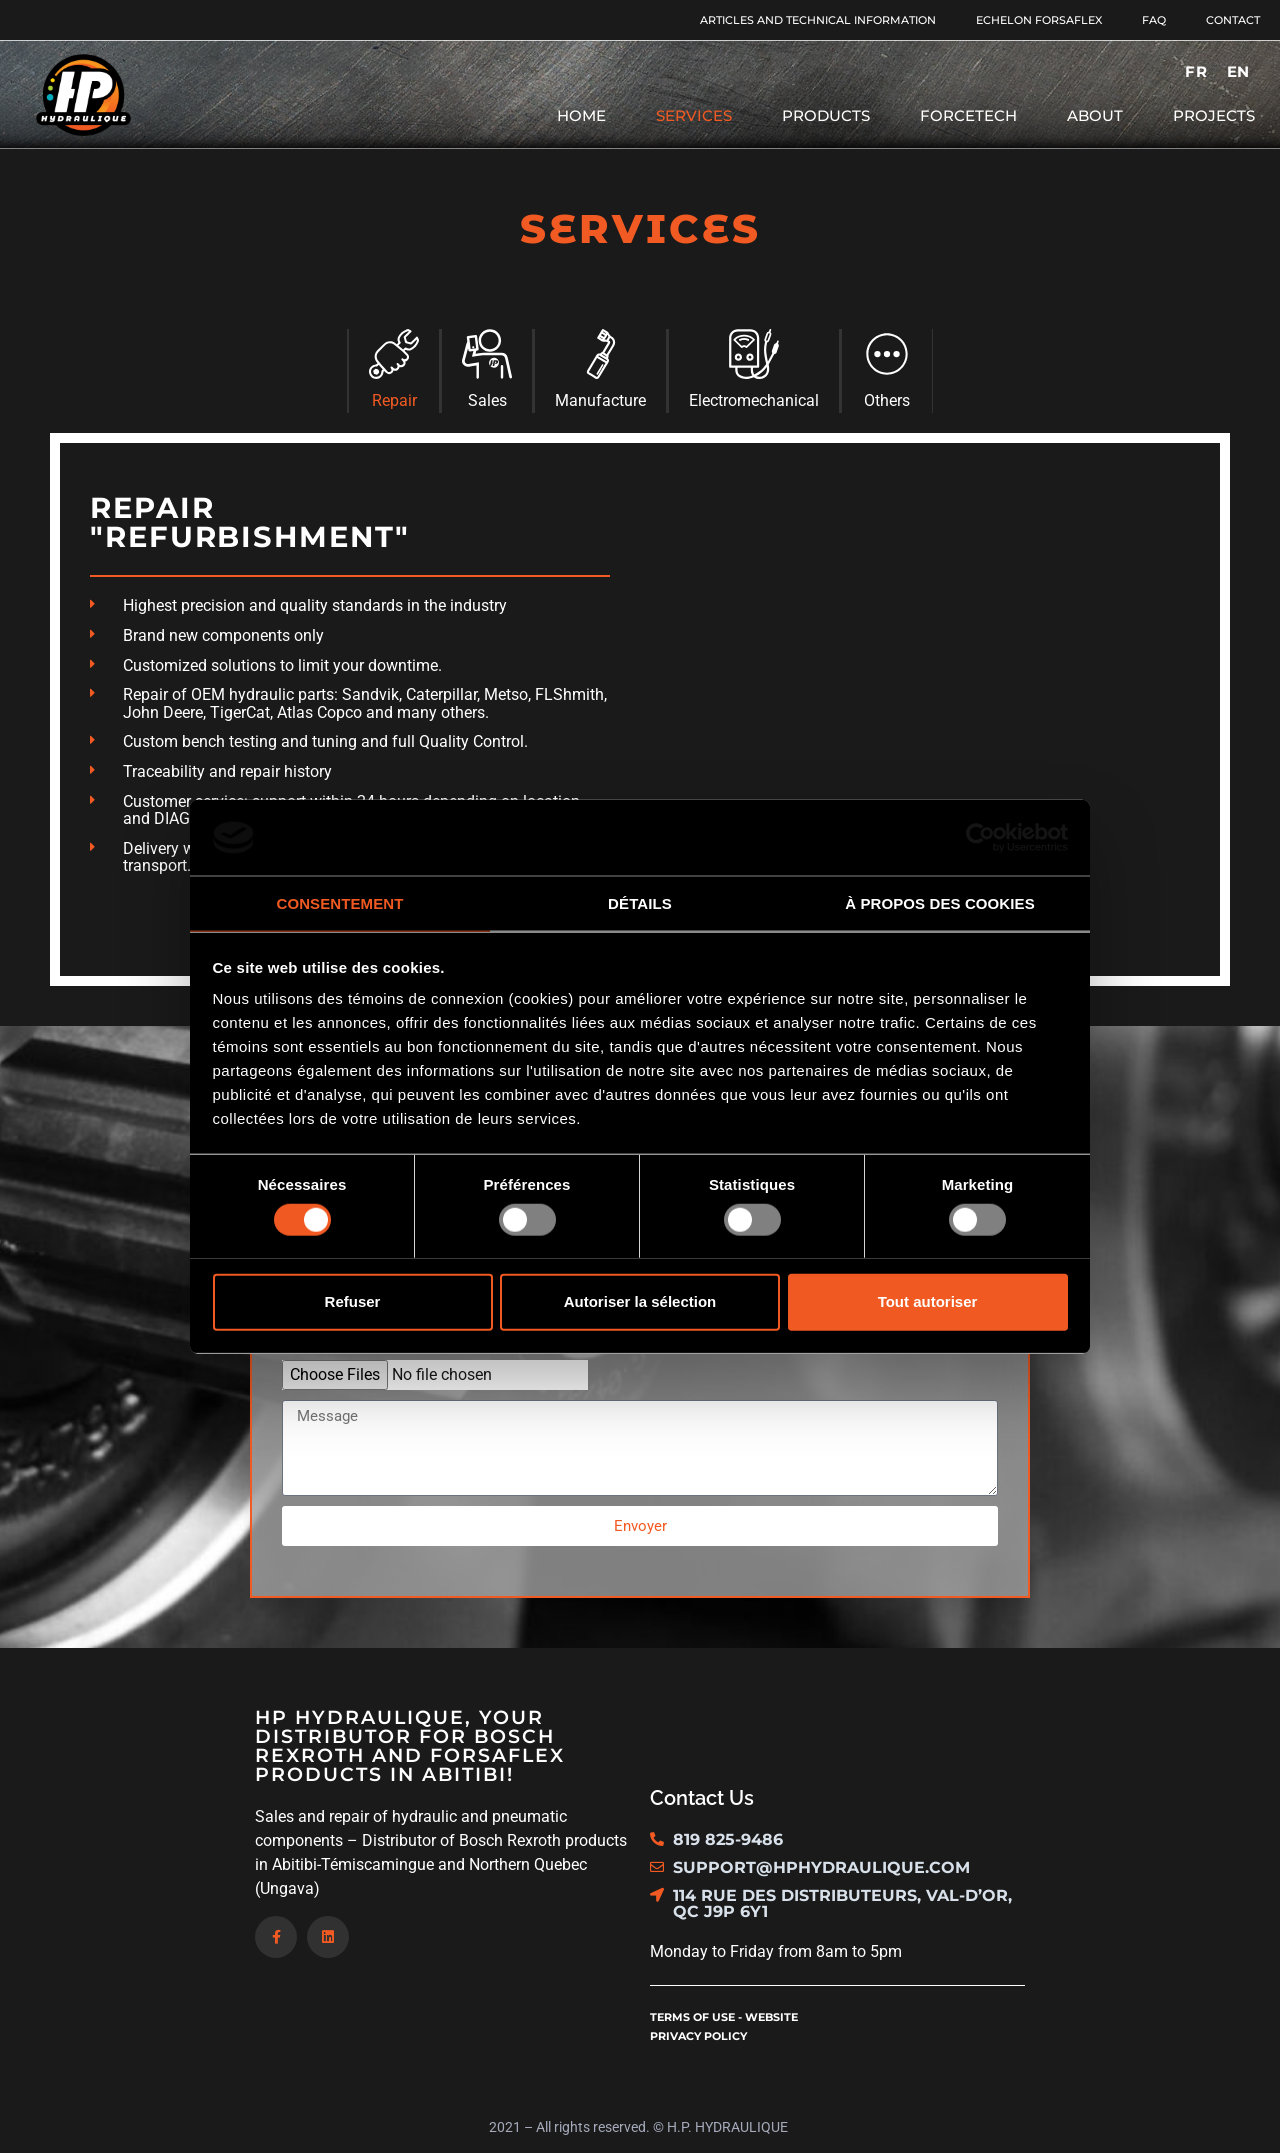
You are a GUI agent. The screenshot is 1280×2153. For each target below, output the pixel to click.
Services (694, 115)
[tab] (393, 371)
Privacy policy (698, 2036)
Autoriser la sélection (640, 1301)
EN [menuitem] (1238, 71)
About (1095, 115)
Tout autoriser (928, 1301)
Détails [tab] (640, 903)
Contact (1233, 20)
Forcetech (968, 115)
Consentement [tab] (339, 903)
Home (581, 115)
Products (826, 115)
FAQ (1154, 20)
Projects (1214, 115)
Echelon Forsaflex (1039, 20)
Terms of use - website (724, 2017)
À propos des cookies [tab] (940, 903)
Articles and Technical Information (818, 20)
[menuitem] (1195, 71)
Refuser (353, 1301)
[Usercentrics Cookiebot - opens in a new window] (980, 838)
